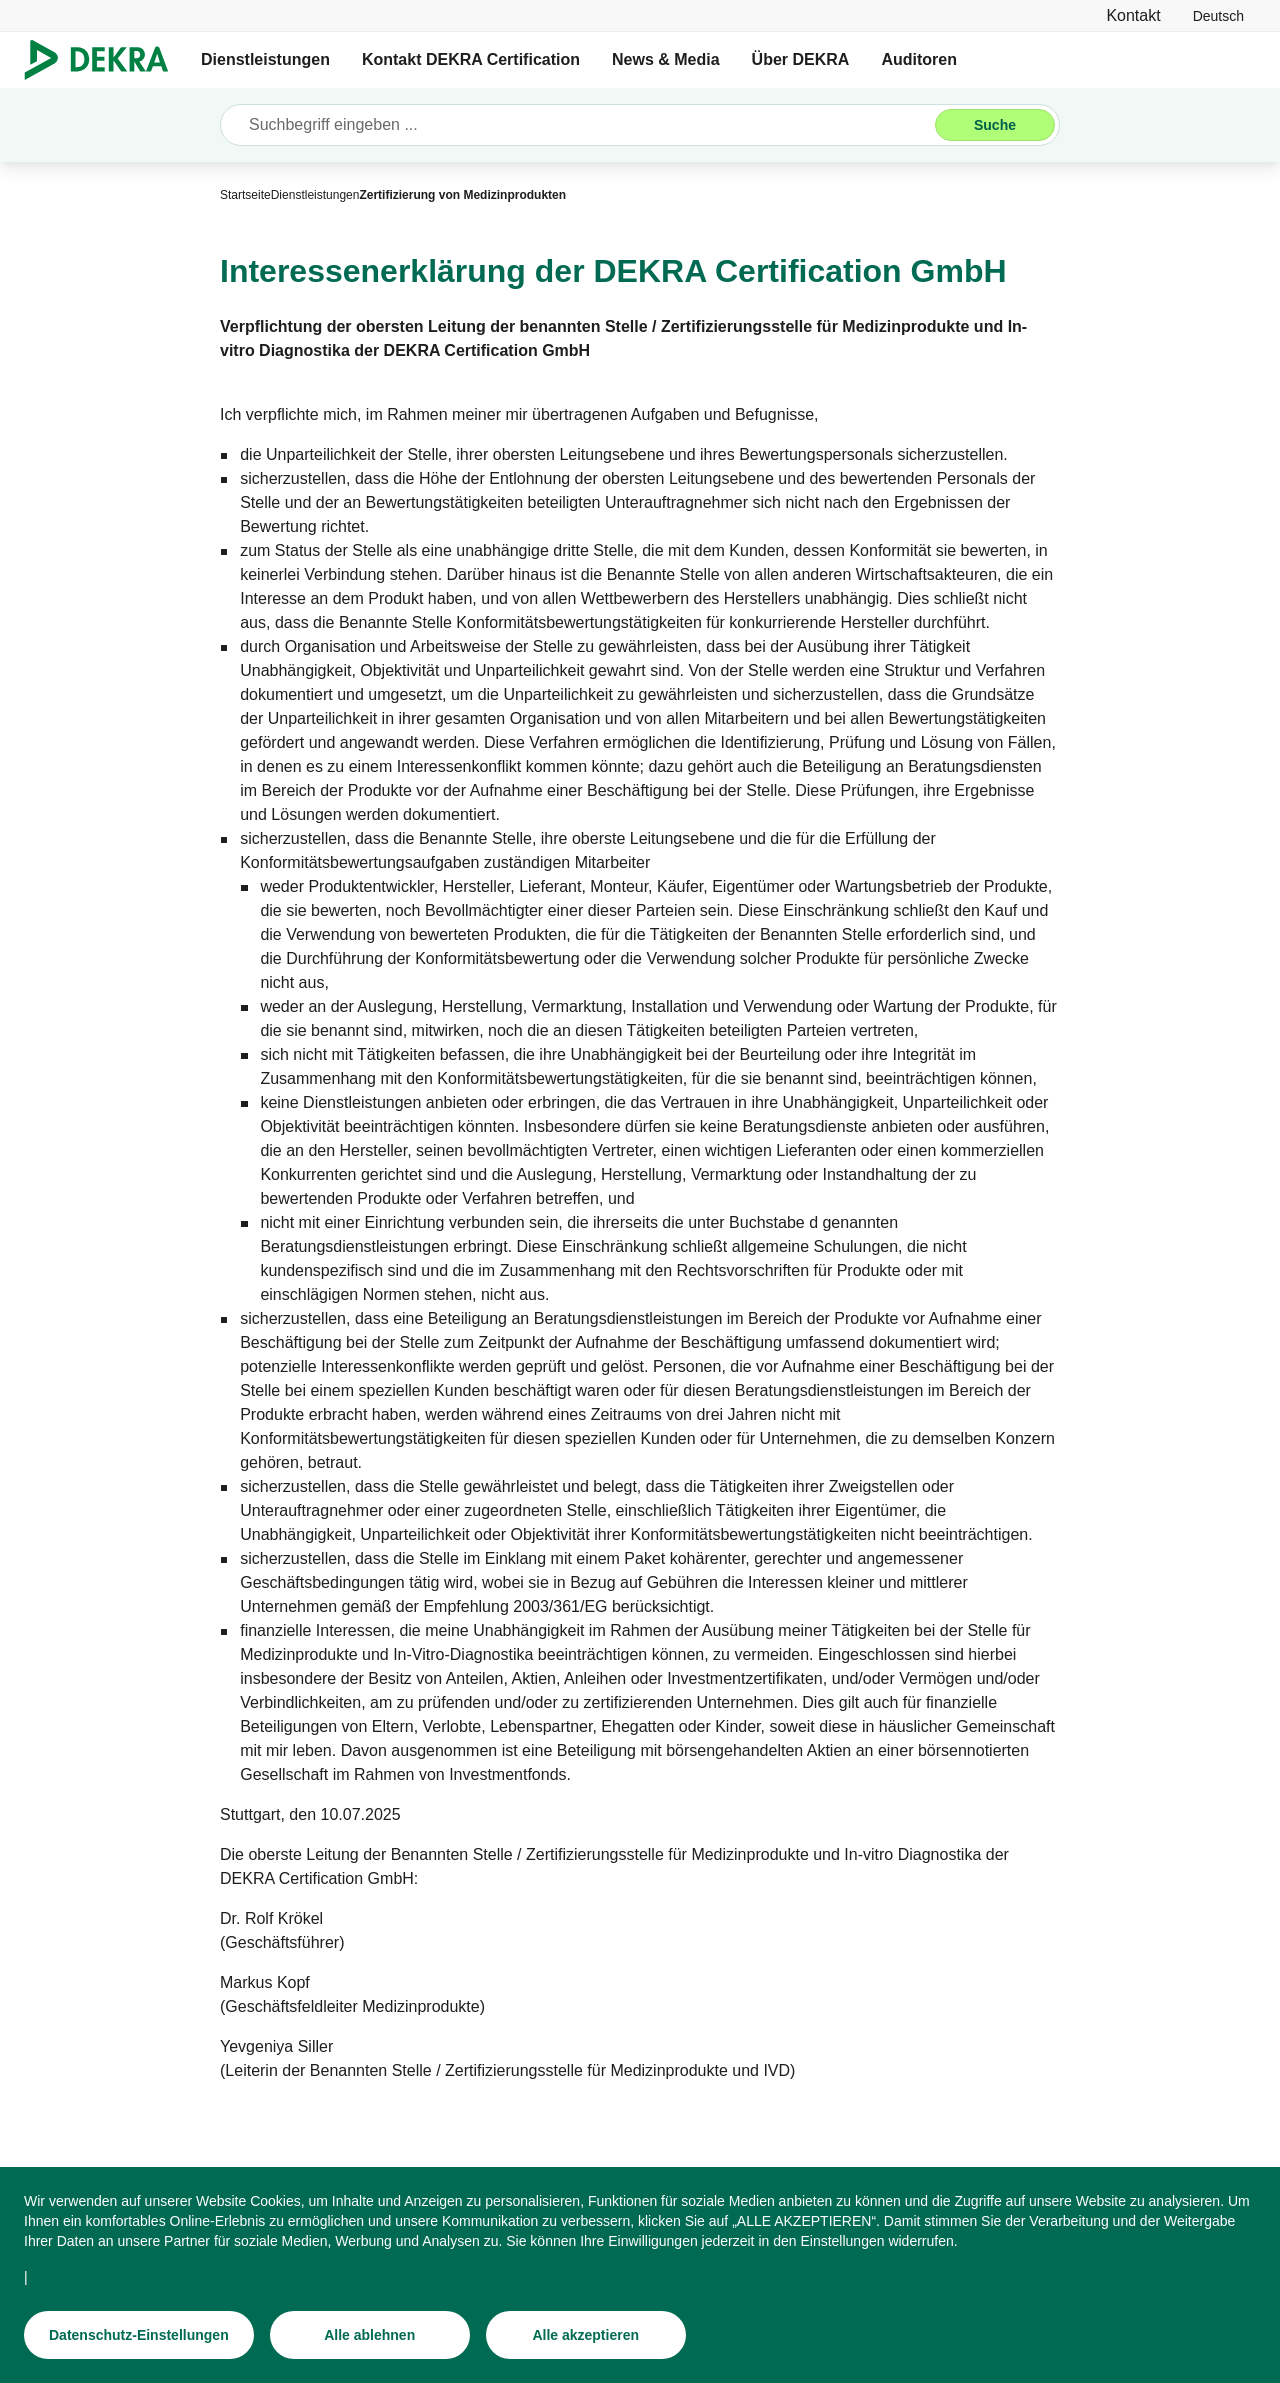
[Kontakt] (1133, 15)
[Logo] (104, 60)
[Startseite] (245, 195)
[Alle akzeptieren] (586, 2337)
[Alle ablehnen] (370, 2337)
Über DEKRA (801, 59)
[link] (1218, 15)
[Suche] (995, 125)
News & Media (666, 59)
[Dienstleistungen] (315, 195)
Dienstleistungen (265, 59)
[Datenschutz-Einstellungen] (139, 2337)
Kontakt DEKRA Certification (471, 59)
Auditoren (919, 59)
